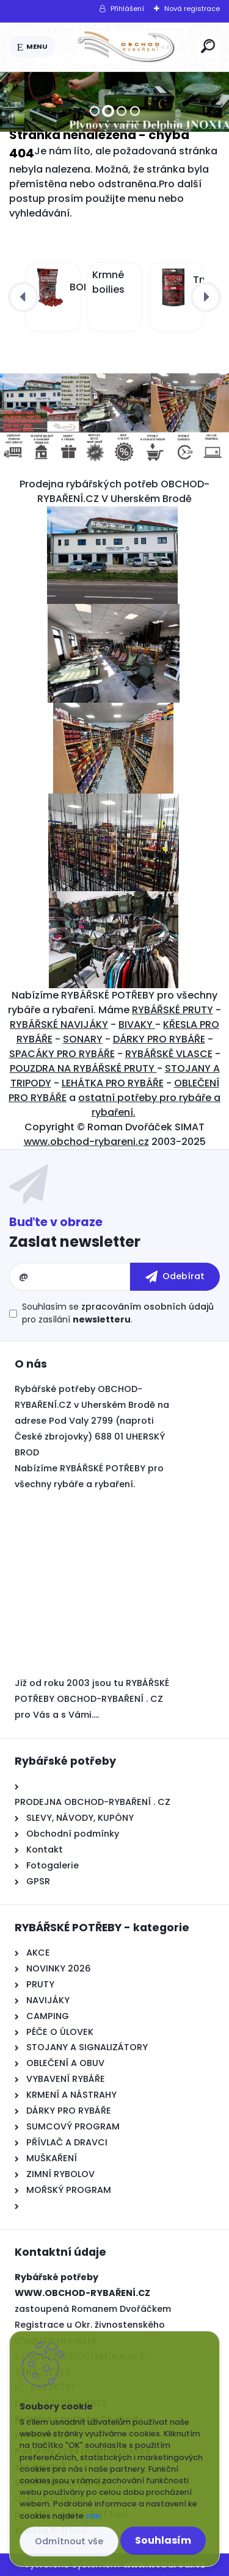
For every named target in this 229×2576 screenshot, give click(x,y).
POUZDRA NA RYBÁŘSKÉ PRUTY (83, 1068)
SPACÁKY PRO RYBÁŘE (62, 1054)
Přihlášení (127, 8)
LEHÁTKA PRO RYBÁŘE (113, 1083)
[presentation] (23, 297)
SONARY (83, 1039)
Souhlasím (163, 2540)
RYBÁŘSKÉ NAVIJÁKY (59, 1024)
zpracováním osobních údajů (147, 1307)
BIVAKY (136, 1024)
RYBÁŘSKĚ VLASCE (169, 1054)
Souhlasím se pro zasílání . (118, 1313)
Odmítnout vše (69, 2541)
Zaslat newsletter (74, 1242)
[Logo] (126, 47)
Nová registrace (192, 8)
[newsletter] (175, 1276)
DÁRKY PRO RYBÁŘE (159, 1039)
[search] (208, 46)
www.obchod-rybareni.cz (86, 1142)
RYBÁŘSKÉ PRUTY (172, 1010)
